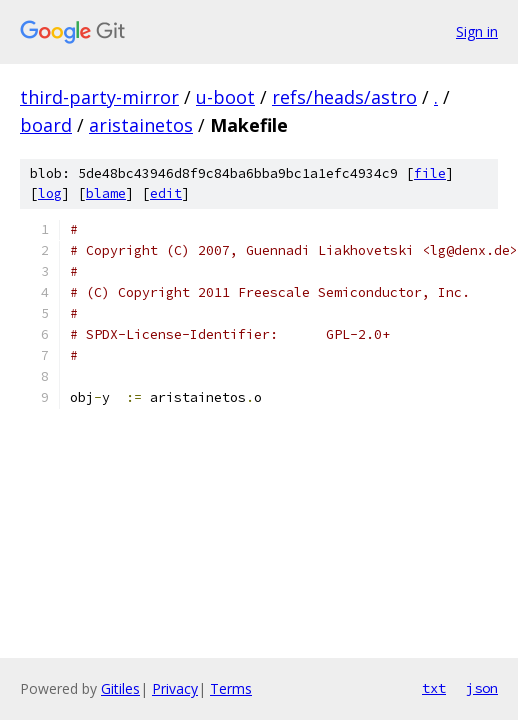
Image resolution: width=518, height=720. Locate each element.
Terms (231, 688)
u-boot (225, 97)
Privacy (175, 688)
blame (106, 193)
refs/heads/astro (344, 97)
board (46, 125)
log (50, 193)
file (430, 173)
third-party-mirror (99, 97)
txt (434, 688)
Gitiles (120, 688)
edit (166, 193)
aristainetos (141, 125)
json (482, 688)
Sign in (477, 31)
